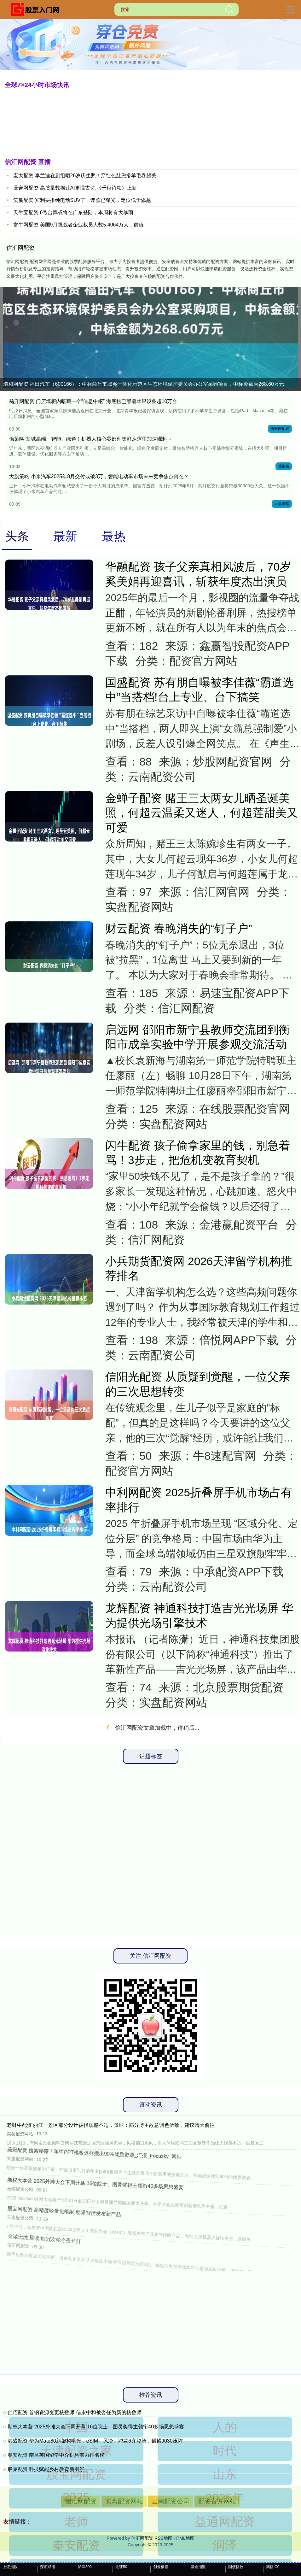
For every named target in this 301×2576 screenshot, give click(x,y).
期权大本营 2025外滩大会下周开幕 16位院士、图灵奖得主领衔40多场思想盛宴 (96, 2426)
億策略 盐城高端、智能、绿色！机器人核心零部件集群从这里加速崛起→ (90, 439)
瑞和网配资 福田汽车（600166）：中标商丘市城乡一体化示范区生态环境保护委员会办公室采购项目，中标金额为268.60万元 (143, 384)
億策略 (283, 466)
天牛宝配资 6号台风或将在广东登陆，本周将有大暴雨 (73, 212)
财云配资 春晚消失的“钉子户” (178, 928)
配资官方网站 (217, 2501)
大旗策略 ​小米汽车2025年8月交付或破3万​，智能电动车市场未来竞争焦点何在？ (99, 476)
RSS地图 (163, 2538)
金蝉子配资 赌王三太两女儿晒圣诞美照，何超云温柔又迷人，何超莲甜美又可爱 (201, 813)
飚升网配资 (279, 428)
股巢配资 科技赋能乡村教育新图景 (46, 2469)
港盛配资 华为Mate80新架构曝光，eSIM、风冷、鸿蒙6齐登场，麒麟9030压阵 (95, 2441)
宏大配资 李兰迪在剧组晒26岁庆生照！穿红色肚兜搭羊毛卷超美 (84, 175)
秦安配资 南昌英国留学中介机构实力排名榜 (56, 2455)
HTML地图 (184, 2538)
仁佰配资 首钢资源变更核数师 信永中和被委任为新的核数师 (75, 2412)
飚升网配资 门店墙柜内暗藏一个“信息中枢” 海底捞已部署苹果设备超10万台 (93, 401)
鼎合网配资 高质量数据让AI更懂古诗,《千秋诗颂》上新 (75, 188)
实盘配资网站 (124, 2501)
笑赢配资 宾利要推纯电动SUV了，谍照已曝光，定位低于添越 (82, 200)
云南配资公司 (170, 2501)
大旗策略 (281, 504)
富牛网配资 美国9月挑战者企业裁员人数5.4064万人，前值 (78, 224)
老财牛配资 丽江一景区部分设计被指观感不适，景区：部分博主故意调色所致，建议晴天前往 (111, 2125)
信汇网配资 (80, 2501)
